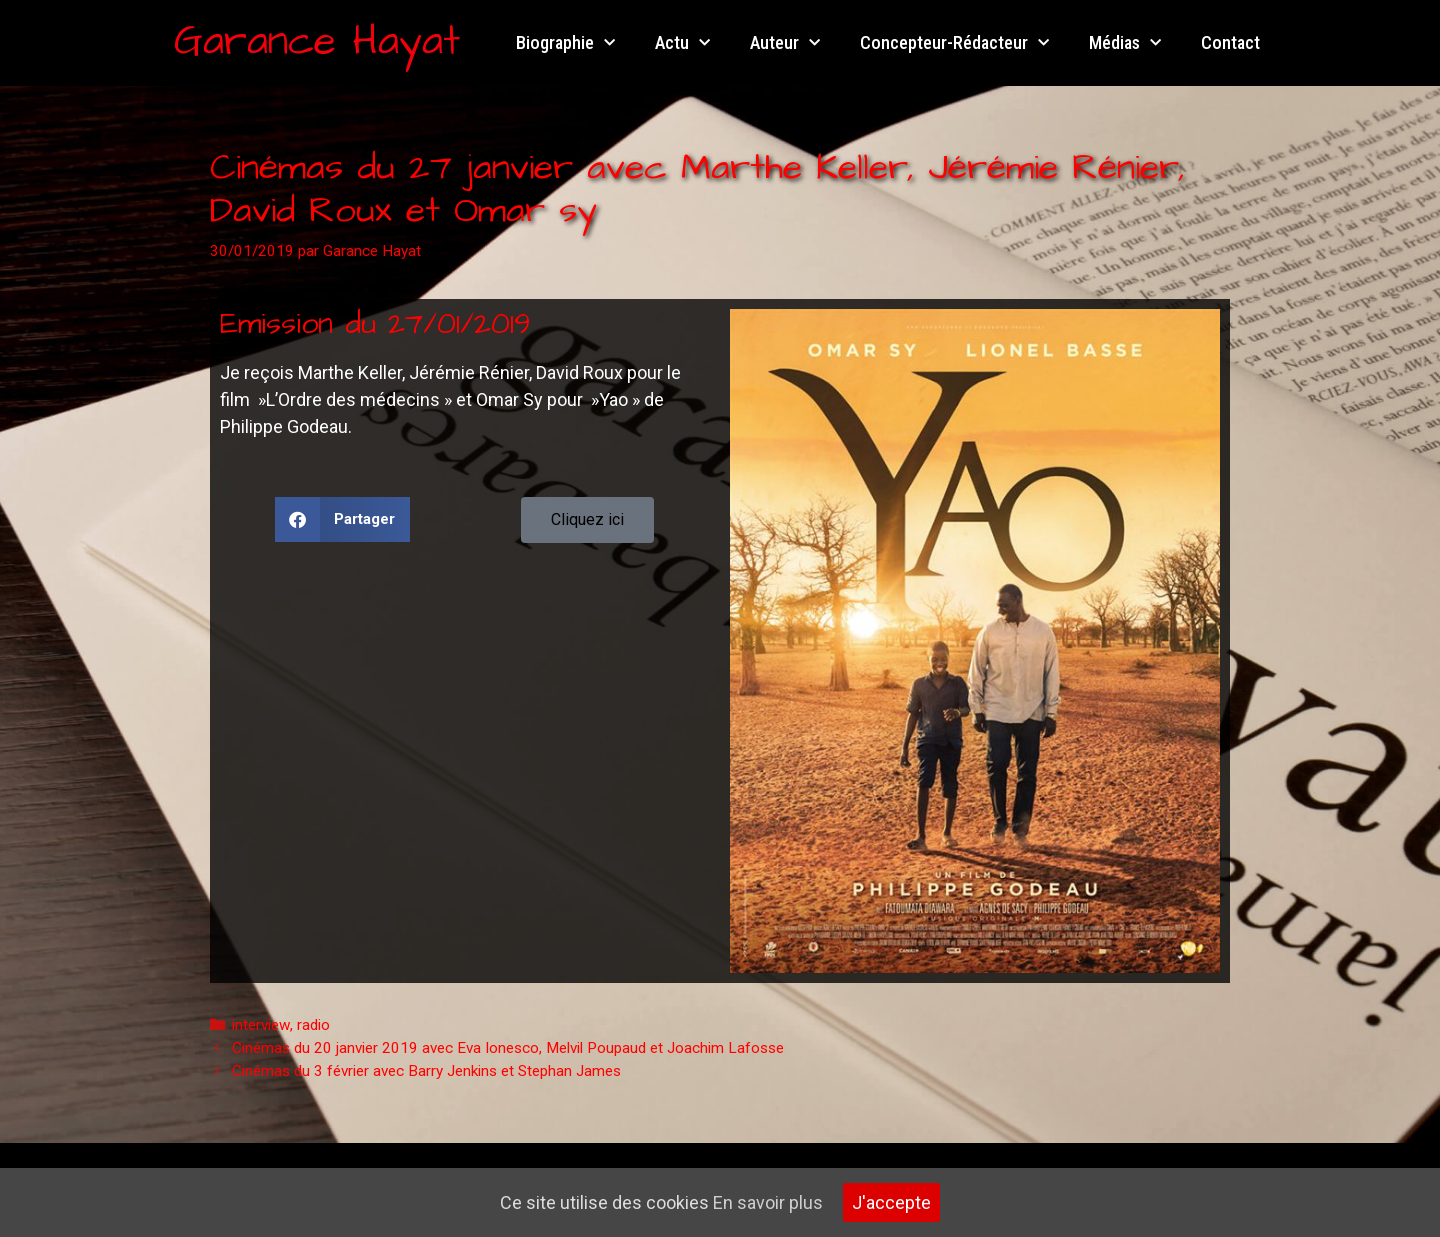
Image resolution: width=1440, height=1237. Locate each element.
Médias (1125, 43)
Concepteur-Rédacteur (954, 43)
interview (261, 1025)
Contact (1230, 42)
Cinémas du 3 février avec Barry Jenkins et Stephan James (426, 1071)
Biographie (565, 43)
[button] (342, 519)
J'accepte (891, 1202)
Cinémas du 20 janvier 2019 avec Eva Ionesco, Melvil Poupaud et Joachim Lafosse (508, 1048)
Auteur (785, 43)
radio (313, 1025)
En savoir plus (768, 1202)
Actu (682, 43)
